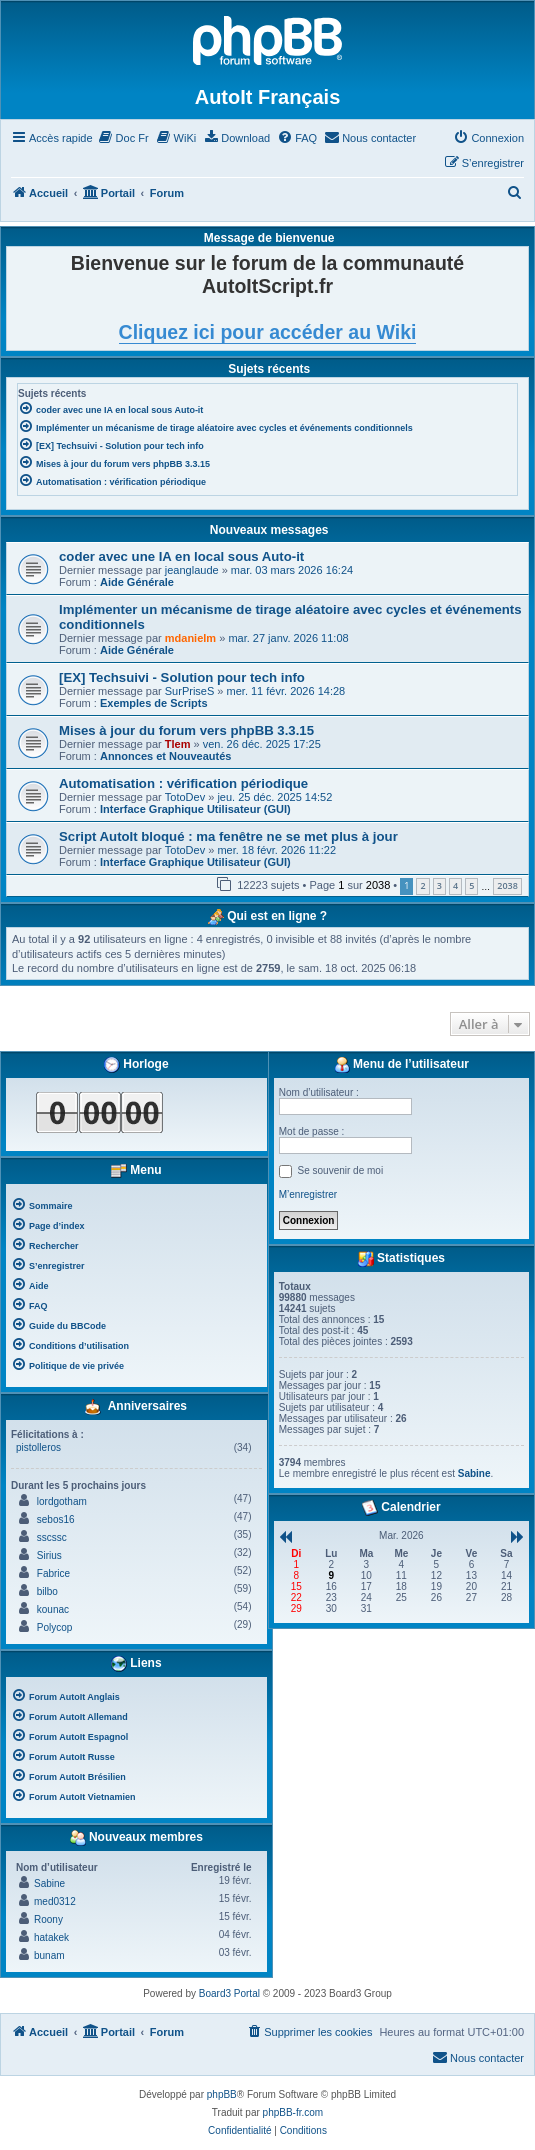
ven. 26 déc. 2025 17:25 (262, 744)
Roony (48, 1919)
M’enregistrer (308, 1194)
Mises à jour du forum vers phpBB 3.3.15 (186, 730)
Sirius (49, 1555)
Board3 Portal (229, 1993)
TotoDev (185, 797)
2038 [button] (507, 885)
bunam (49, 1955)
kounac (53, 1609)
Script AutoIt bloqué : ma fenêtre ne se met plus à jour (228, 836)
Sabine (49, 1883)
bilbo (47, 1591)
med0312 (55, 1901)
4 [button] (455, 885)
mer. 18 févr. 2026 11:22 (276, 850)
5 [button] (471, 885)
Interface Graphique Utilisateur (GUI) (195, 809)
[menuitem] (123, 138)
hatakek (51, 1937)
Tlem (178, 744)
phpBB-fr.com (293, 2112)
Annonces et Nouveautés (165, 756)
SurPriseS (190, 691)
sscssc (52, 1537)
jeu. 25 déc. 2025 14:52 (274, 797)
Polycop (55, 1627)
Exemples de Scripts (154, 703)
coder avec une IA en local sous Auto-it (181, 556)
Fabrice (53, 1573)
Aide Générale (137, 582)
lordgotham (62, 1501)
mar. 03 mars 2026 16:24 (292, 570)
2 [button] (422, 885)
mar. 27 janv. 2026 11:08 (288, 638)
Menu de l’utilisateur (401, 1065)
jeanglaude (192, 570)
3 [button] (439, 885)
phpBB (222, 2094)
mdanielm (190, 638)
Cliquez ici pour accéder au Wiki (268, 332)
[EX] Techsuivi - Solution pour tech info (182, 677)
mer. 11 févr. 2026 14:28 (286, 691)
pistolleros (38, 1447)
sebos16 (56, 1519)
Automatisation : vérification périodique (183, 783)
